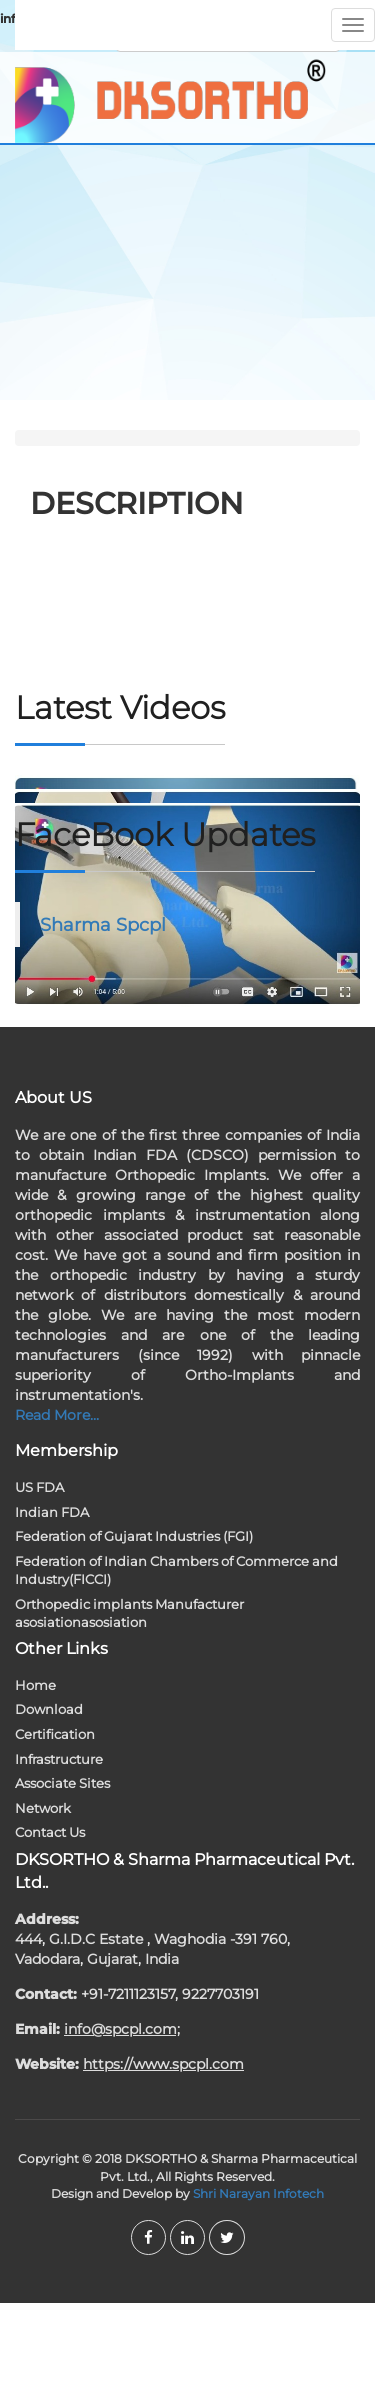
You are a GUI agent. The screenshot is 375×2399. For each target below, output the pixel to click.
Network (43, 1808)
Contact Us (50, 1832)
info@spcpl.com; (122, 2029)
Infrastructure (59, 1759)
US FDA (39, 1487)
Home (35, 1685)
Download (49, 1709)
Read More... (57, 1415)
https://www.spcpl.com (163, 2064)
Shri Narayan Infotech (258, 2193)
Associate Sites (62, 1783)
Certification (55, 1734)
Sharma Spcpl (103, 924)
